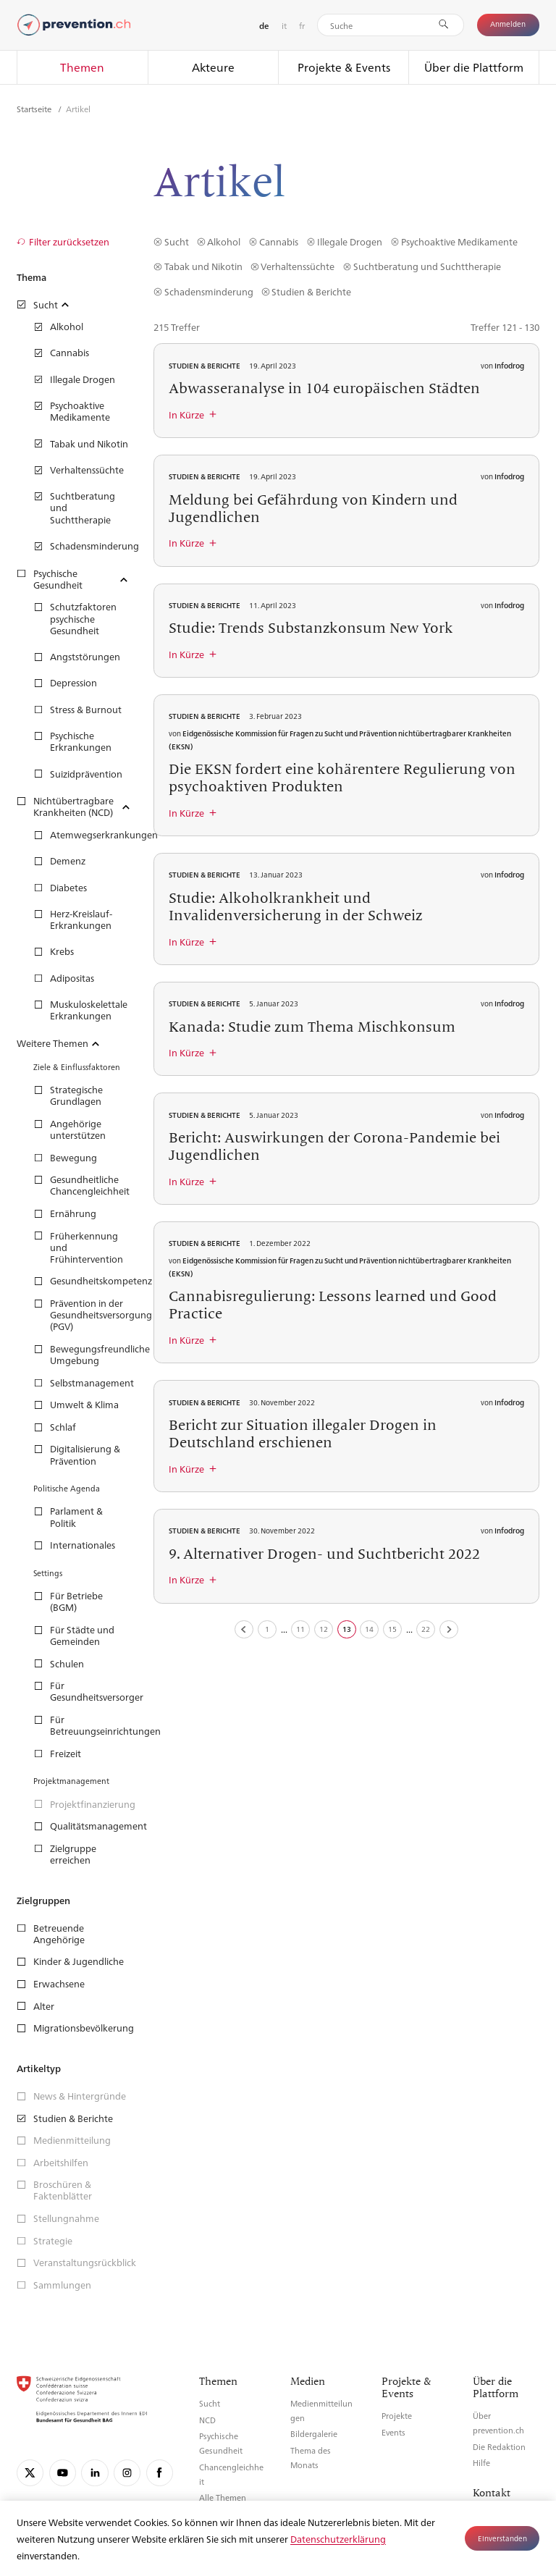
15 (392, 1628)
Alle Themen (222, 2497)
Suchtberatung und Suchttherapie (427, 266)
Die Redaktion (499, 2446)
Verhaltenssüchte (297, 266)
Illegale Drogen (349, 241)
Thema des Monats (310, 2457)
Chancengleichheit (231, 2474)
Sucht (176, 241)
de (264, 25)
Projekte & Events (344, 67)
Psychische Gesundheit (221, 2443)
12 (323, 1628)
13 (346, 1628)
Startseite (35, 108)
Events (393, 2432)
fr (302, 25)
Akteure (213, 67)
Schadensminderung (208, 291)
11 (300, 1628)
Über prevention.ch (498, 2423)
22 (425, 1628)
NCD (207, 2420)
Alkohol (223, 241)
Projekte (397, 2415)
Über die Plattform (473, 67)
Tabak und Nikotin (203, 266)
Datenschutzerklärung (338, 2539)
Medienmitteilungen (321, 2410)
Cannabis (278, 241)
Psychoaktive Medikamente (459, 241)
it (284, 25)
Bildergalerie (313, 2433)
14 (369, 1628)
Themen (82, 67)
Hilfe (481, 2462)
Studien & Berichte (311, 291)
